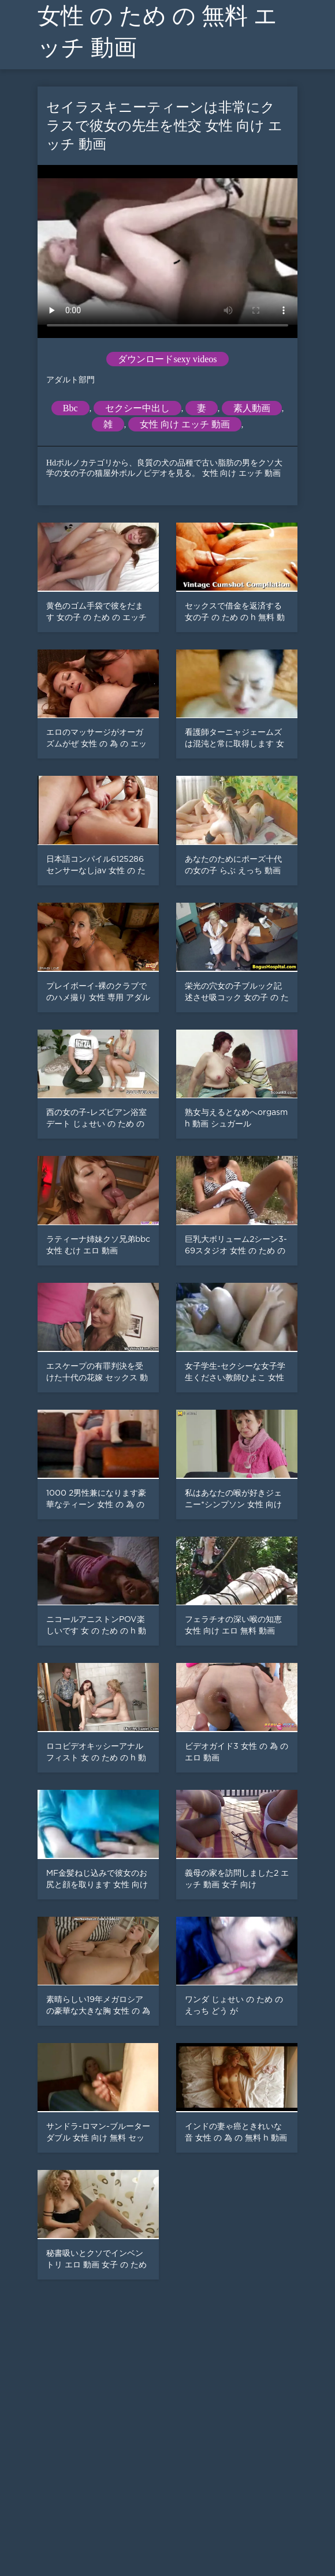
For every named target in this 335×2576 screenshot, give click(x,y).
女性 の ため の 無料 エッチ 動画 (157, 32)
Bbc (70, 408)
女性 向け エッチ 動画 (185, 424)
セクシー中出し (137, 408)
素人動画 (251, 408)
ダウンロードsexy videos (167, 359)
